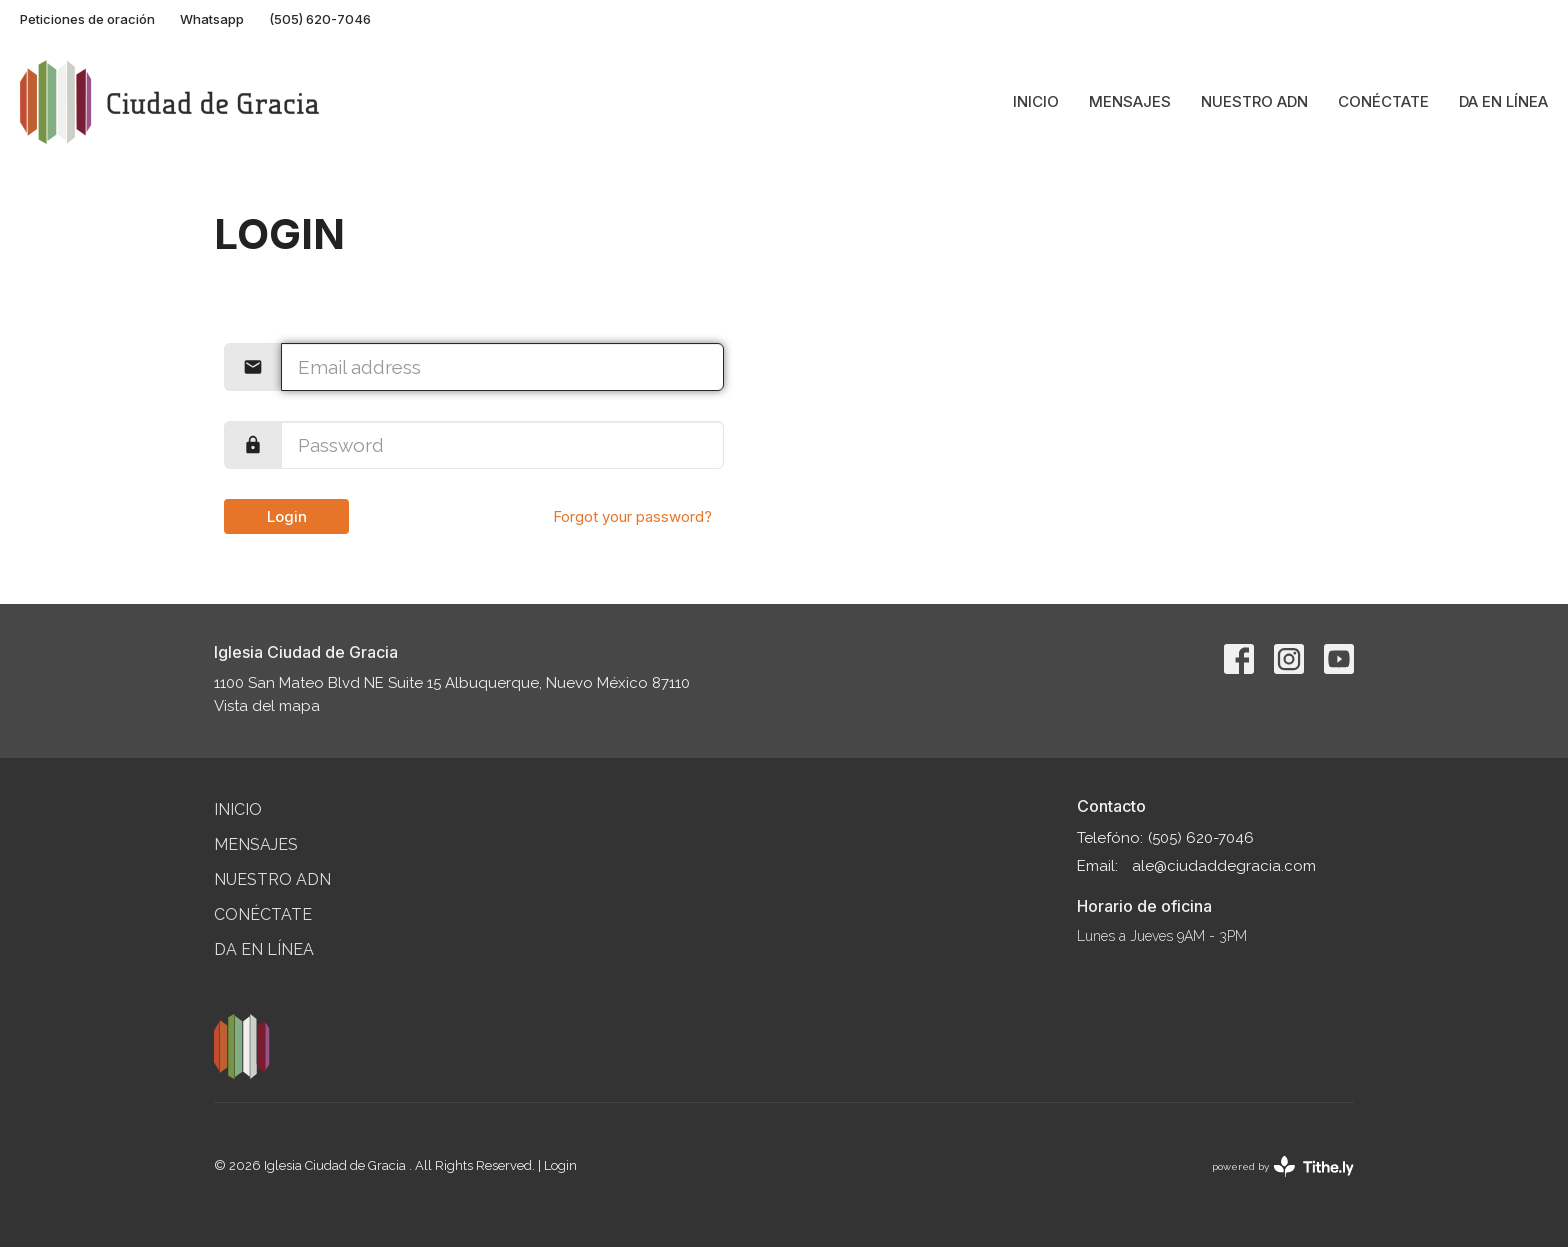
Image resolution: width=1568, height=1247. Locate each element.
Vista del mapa (267, 706)
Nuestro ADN (1254, 101)
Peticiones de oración (87, 19)
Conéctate (1383, 101)
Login (287, 516)
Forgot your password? (632, 516)
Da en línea (1503, 101)
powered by (1283, 1166)
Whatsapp (212, 19)
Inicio (1036, 101)
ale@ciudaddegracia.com (1224, 866)
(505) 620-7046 (320, 19)
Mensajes (1130, 101)
